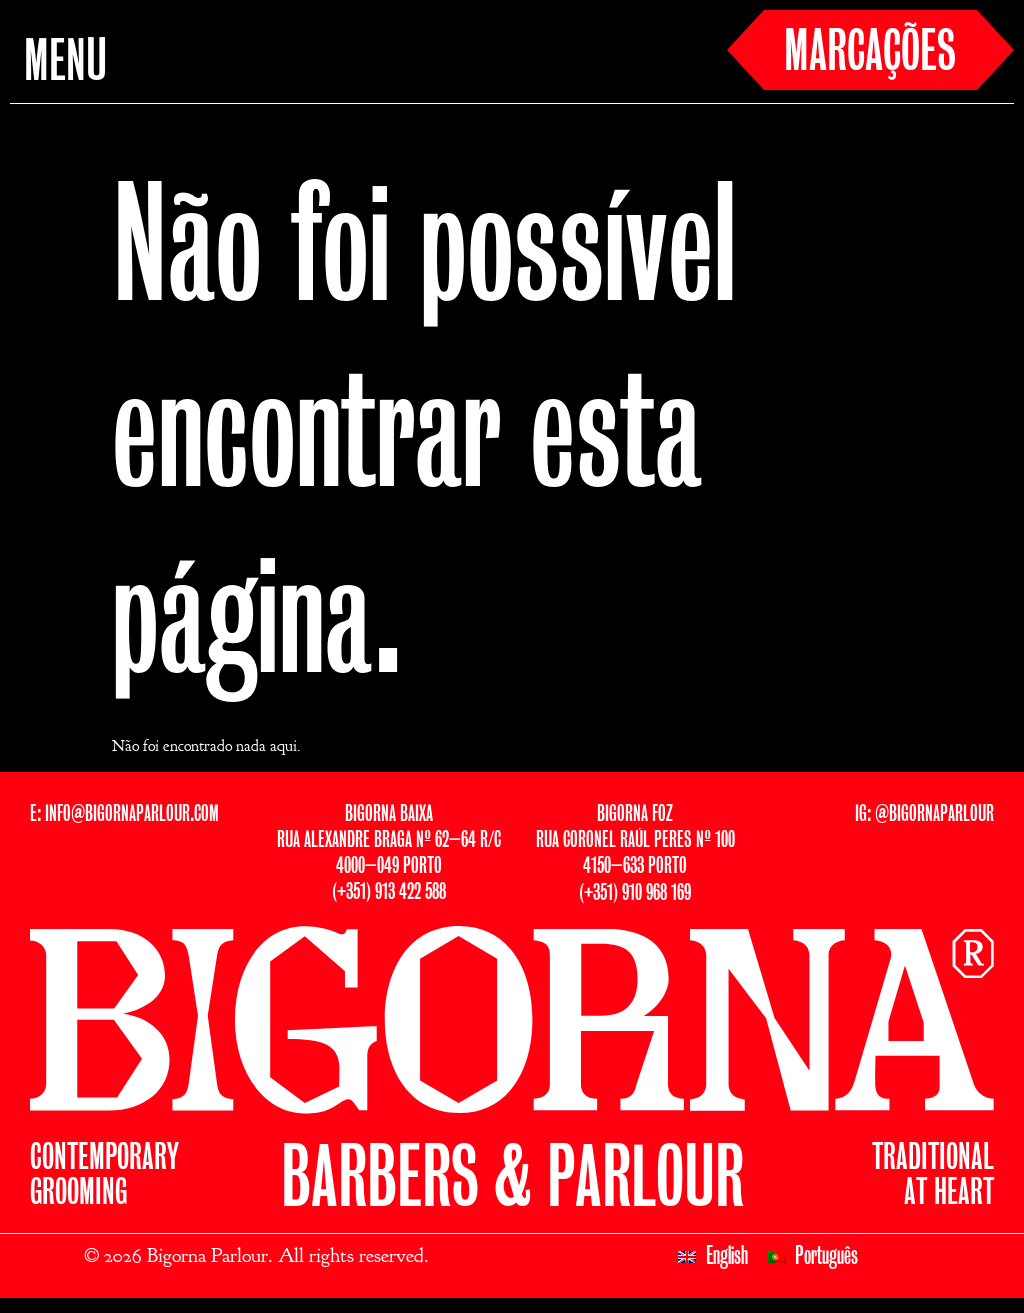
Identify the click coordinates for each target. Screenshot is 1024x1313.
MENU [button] (65, 64)
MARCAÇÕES (870, 54)
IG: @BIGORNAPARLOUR (924, 814)
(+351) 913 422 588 (389, 892)
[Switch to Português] (813, 1257)
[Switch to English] (713, 1257)
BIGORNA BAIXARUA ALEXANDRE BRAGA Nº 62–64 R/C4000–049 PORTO (389, 840)
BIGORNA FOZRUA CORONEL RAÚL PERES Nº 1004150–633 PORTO (635, 840)
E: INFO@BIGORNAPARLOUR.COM (124, 814)
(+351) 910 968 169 (635, 893)
